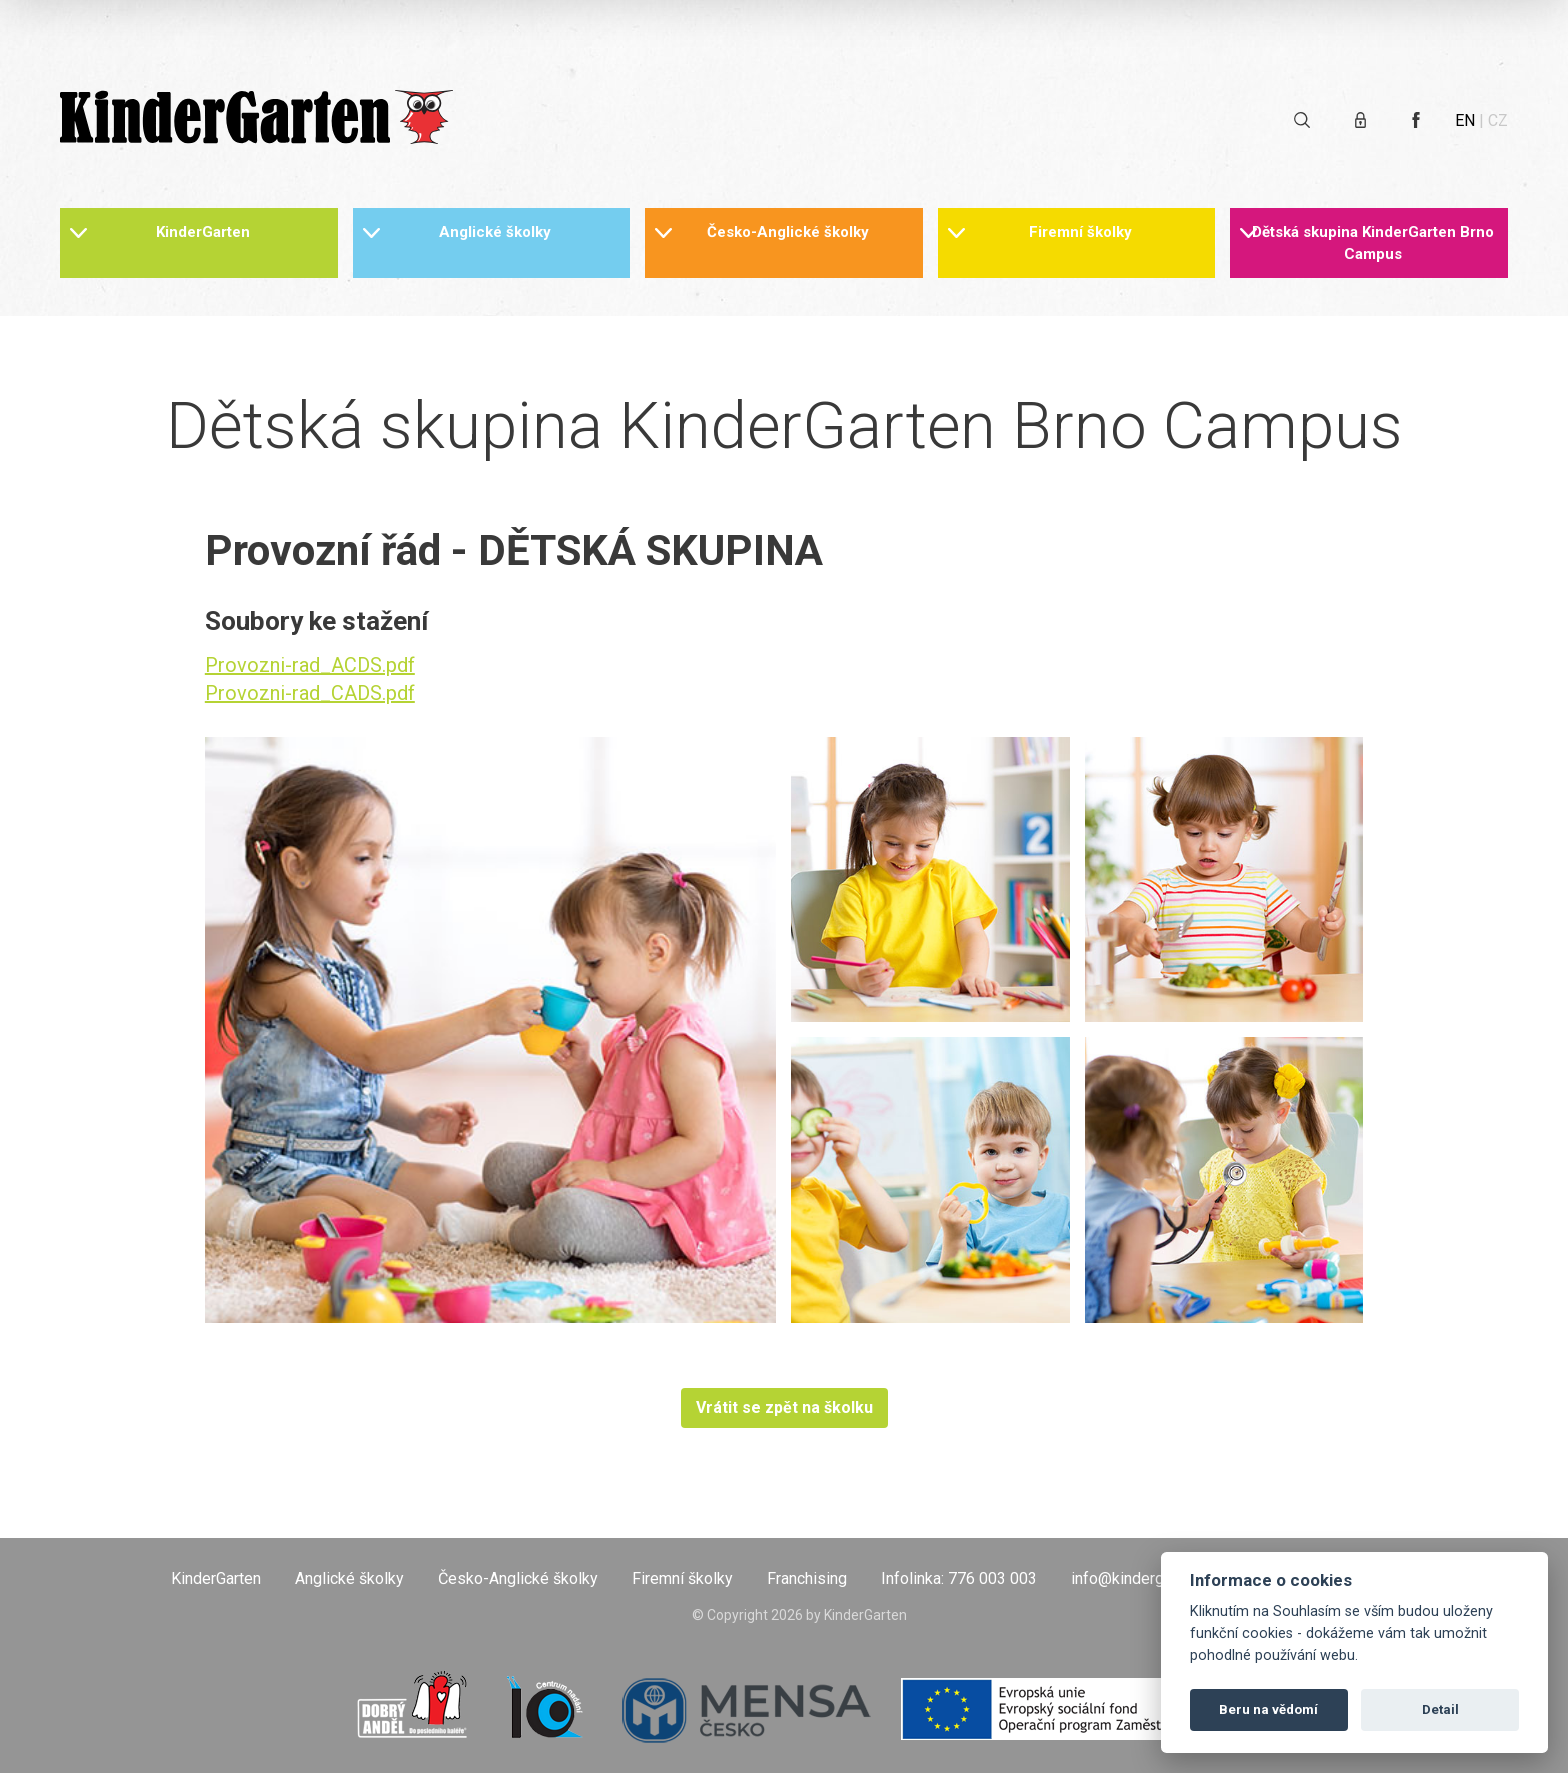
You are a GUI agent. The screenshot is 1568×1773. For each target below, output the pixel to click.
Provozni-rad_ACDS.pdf (310, 665)
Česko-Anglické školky (788, 232)
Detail (1440, 1709)
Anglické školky (495, 232)
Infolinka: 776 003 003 (959, 1578)
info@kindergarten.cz (1145, 1578)
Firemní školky (1080, 232)
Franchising (807, 1578)
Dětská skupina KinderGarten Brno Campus (1373, 243)
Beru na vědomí (1268, 1709)
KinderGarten (203, 232)
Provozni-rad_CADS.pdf (310, 693)
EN (1465, 120)
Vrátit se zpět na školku (784, 1407)
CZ (1498, 120)
